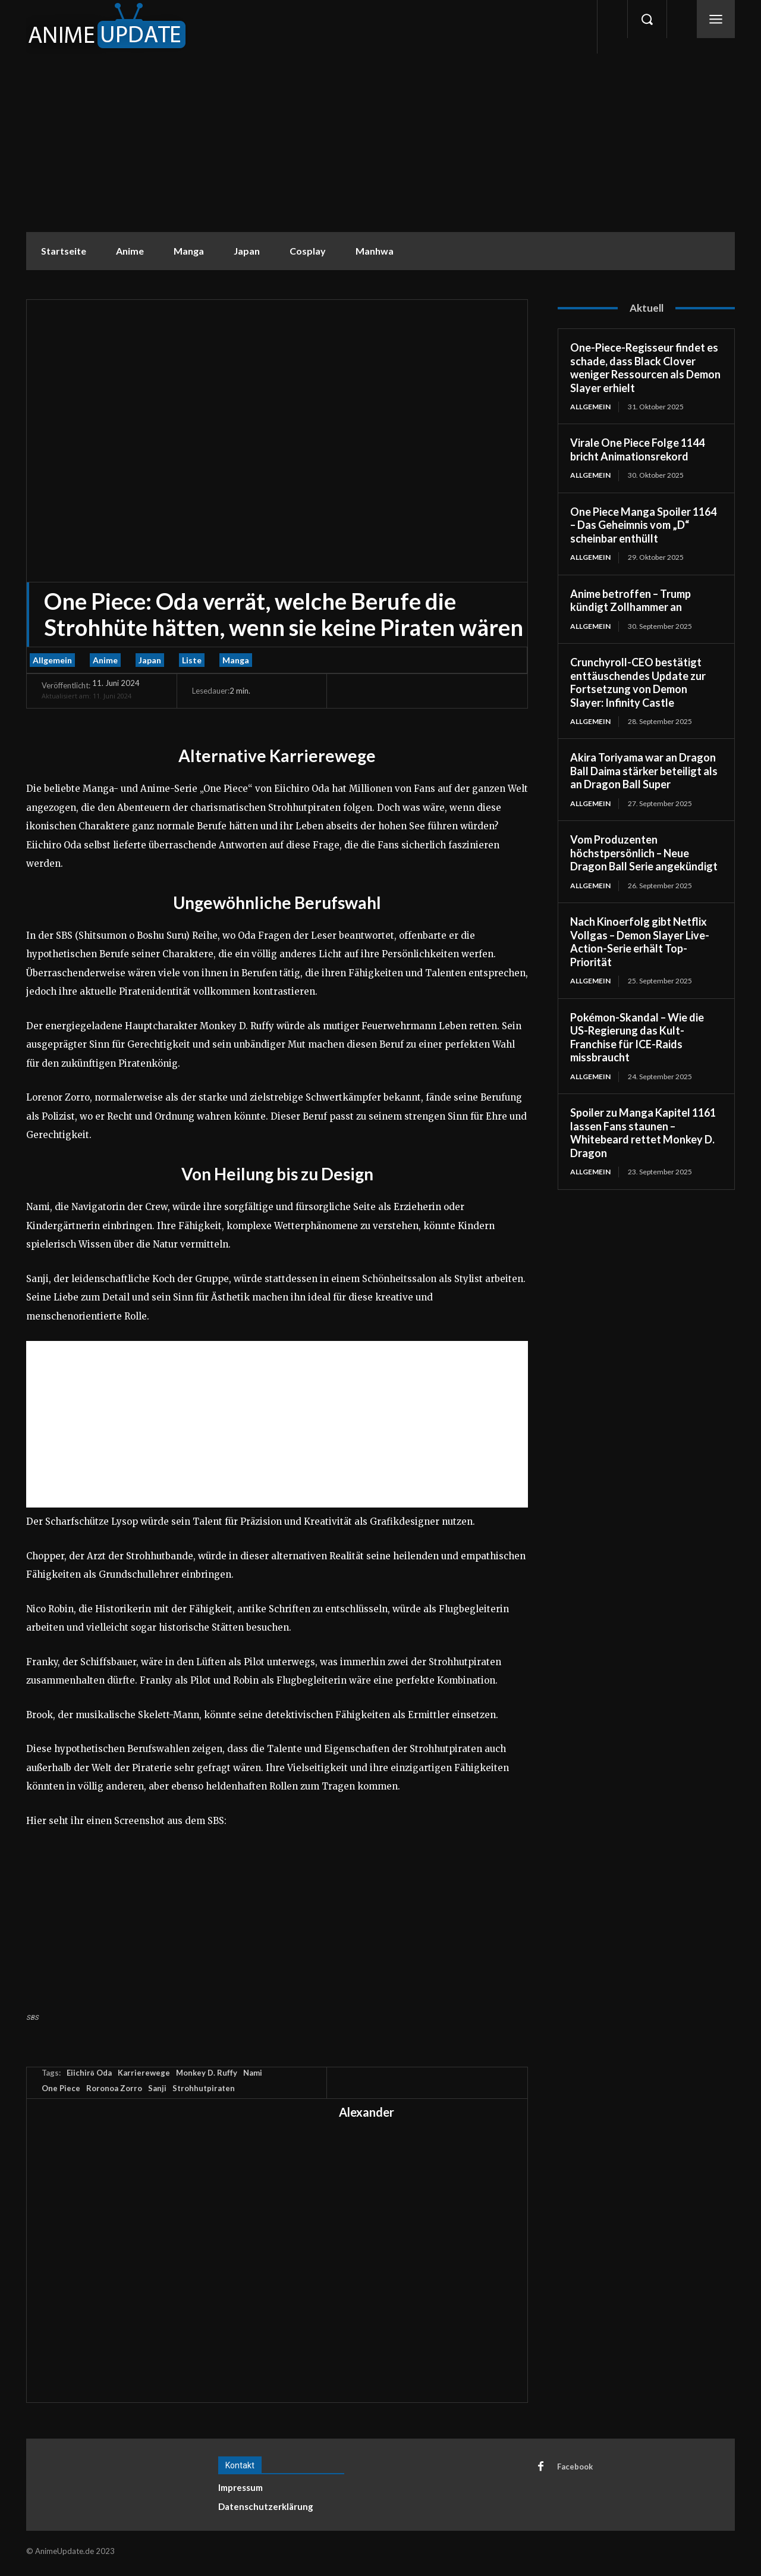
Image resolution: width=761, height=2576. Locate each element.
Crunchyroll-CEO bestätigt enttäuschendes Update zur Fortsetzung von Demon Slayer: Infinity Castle (638, 682)
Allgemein (52, 660)
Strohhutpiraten (203, 2088)
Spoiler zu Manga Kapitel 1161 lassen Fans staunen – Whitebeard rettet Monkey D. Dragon (643, 1132)
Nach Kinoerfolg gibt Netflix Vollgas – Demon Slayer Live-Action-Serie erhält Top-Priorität (639, 942)
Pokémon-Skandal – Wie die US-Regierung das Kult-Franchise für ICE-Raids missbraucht (637, 1037)
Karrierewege (144, 2072)
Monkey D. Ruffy (206, 2072)
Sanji (157, 2088)
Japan (150, 660)
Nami (252, 2072)
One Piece (61, 2088)
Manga (235, 660)
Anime (105, 660)
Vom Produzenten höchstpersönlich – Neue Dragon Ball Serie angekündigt (644, 853)
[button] (647, 19)
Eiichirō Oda (89, 2072)
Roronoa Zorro (114, 2088)
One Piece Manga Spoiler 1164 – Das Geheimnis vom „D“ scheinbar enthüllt (643, 525)
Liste (192, 660)
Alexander (366, 2112)
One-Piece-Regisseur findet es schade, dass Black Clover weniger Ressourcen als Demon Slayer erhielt (645, 367)
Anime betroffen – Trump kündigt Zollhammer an (630, 600)
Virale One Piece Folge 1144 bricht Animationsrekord (637, 449)
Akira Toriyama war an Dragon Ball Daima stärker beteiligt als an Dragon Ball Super (644, 771)
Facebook (575, 2466)
